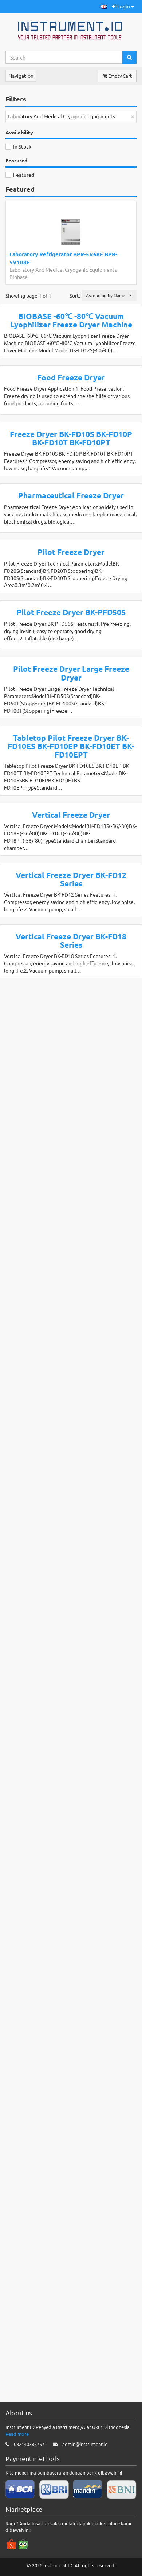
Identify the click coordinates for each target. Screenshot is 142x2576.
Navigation (20, 75)
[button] (103, 6)
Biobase (18, 276)
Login (123, 6)
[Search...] (64, 57)
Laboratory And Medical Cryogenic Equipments (63, 269)
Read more (17, 2487)
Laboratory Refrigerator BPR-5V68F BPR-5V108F (63, 257)
